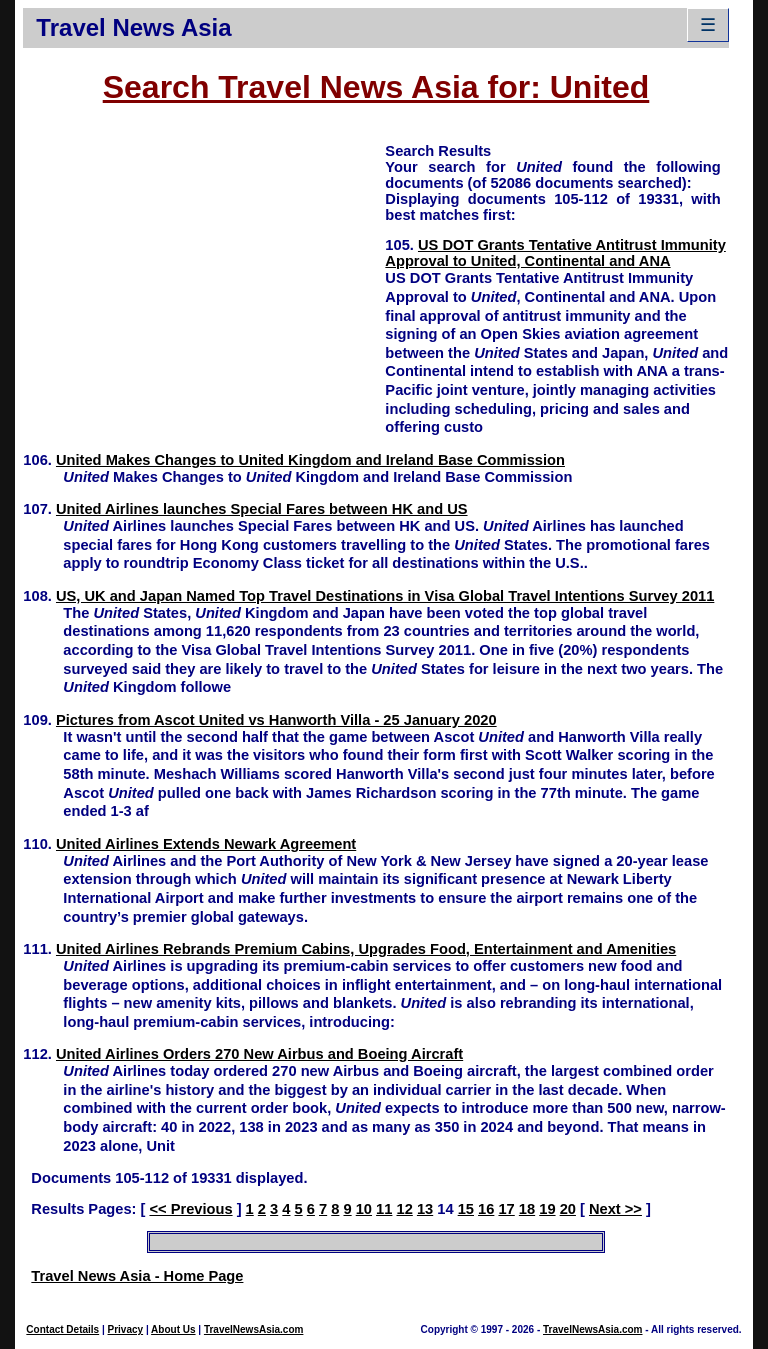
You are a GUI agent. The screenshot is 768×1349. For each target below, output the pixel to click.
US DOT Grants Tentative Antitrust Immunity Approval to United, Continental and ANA (555, 253)
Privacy (126, 1329)
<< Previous (190, 1209)
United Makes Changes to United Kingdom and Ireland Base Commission (310, 460)
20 (568, 1209)
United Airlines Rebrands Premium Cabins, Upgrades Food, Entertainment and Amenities (366, 949)
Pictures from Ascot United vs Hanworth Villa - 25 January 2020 (276, 720)
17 (506, 1209)
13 (425, 1209)
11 (384, 1209)
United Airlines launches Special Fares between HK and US (262, 509)
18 (527, 1209)
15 (466, 1209)
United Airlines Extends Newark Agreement (206, 844)
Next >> (615, 1209)
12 (405, 1209)
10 (364, 1209)
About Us (173, 1329)
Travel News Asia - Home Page (137, 1276)
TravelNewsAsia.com (254, 1329)
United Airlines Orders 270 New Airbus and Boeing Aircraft (259, 1054)
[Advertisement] (204, 281)
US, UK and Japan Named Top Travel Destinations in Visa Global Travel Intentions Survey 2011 (385, 596)
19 (547, 1209)
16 (486, 1209)
